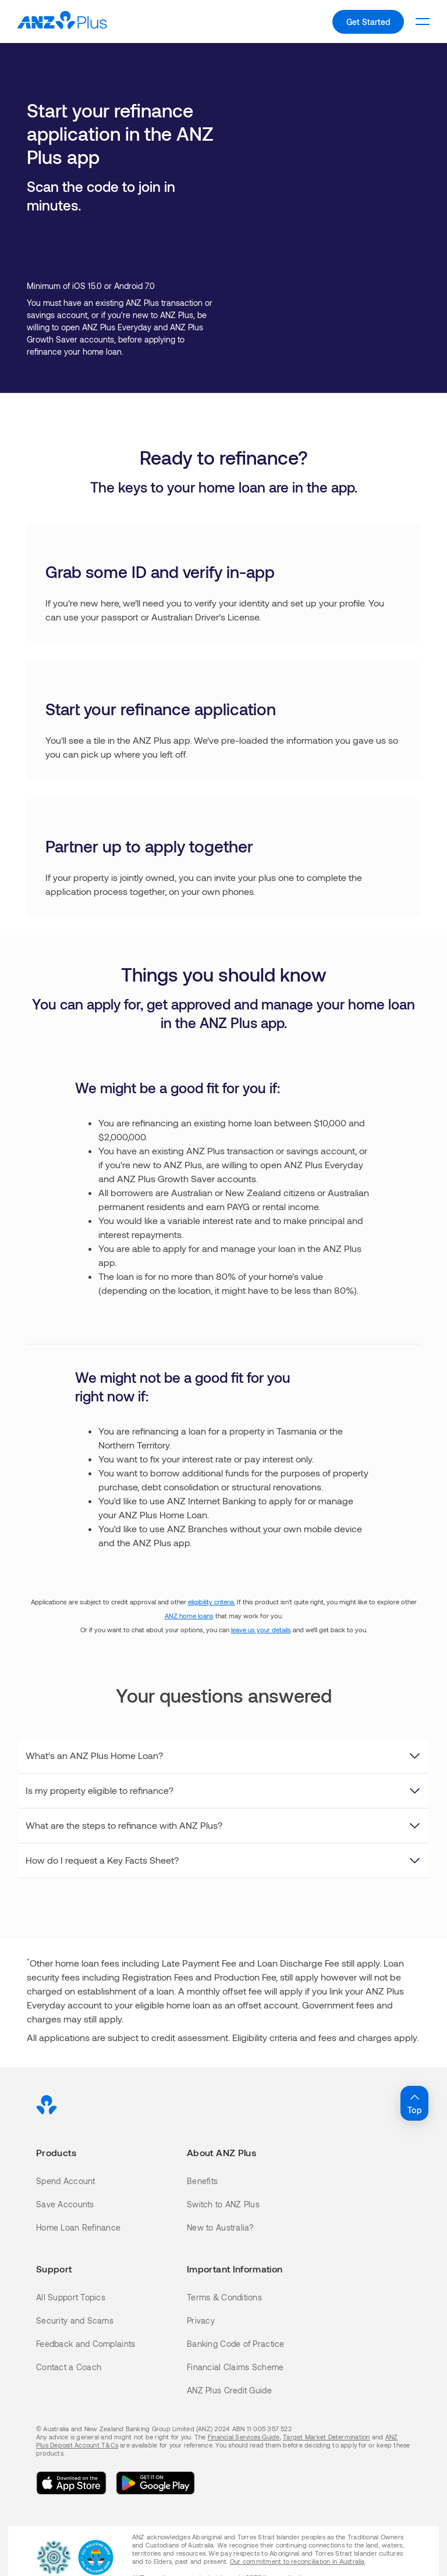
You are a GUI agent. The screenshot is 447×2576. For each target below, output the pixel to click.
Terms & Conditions (224, 2297)
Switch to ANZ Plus (223, 2204)
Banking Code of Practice (236, 2344)
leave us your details (261, 1629)
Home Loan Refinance (78, 2227)
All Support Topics (70, 2297)
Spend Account (65, 2181)
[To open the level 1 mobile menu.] (423, 21)
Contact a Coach (68, 2367)
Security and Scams (74, 2320)
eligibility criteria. (211, 1601)
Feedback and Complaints (85, 2344)
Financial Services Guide (244, 2437)
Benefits (202, 2181)
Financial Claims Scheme (235, 2367)
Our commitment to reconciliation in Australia (297, 2561)
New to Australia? (220, 2227)
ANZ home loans (189, 1615)
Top (414, 2102)
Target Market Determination (326, 2437)
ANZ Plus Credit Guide (229, 2390)
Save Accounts (65, 2204)
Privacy (201, 2320)
